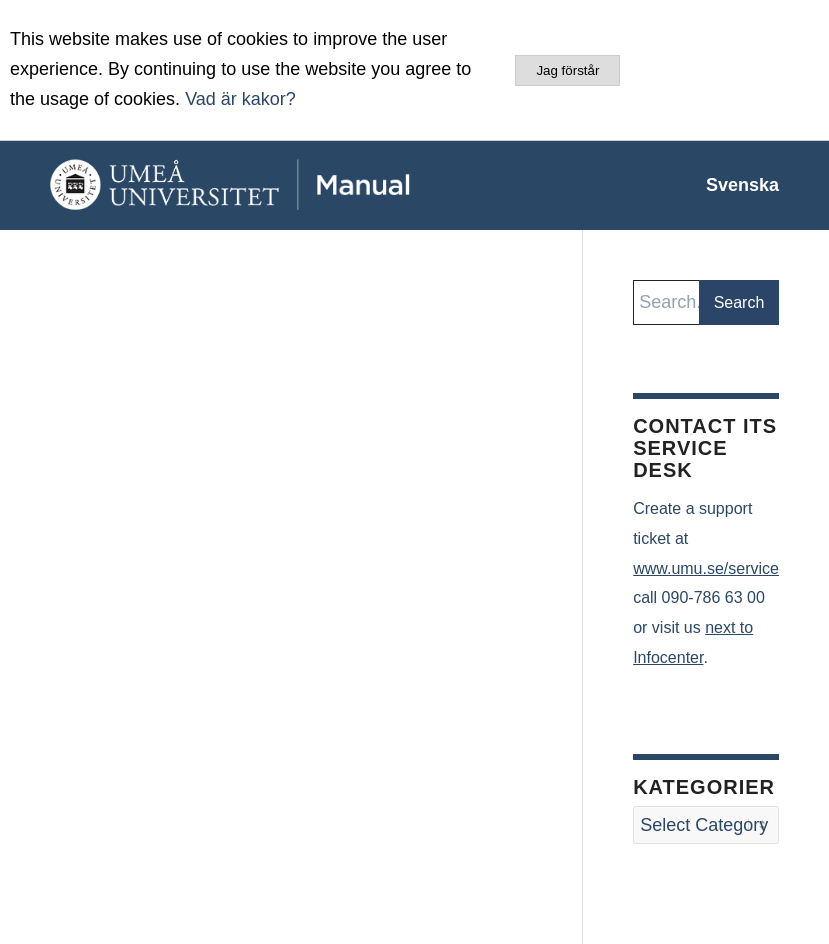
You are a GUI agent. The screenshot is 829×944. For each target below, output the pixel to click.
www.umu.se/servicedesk (723, 568)
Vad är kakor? (240, 99)
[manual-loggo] (275, 185)
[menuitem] (732, 185)
